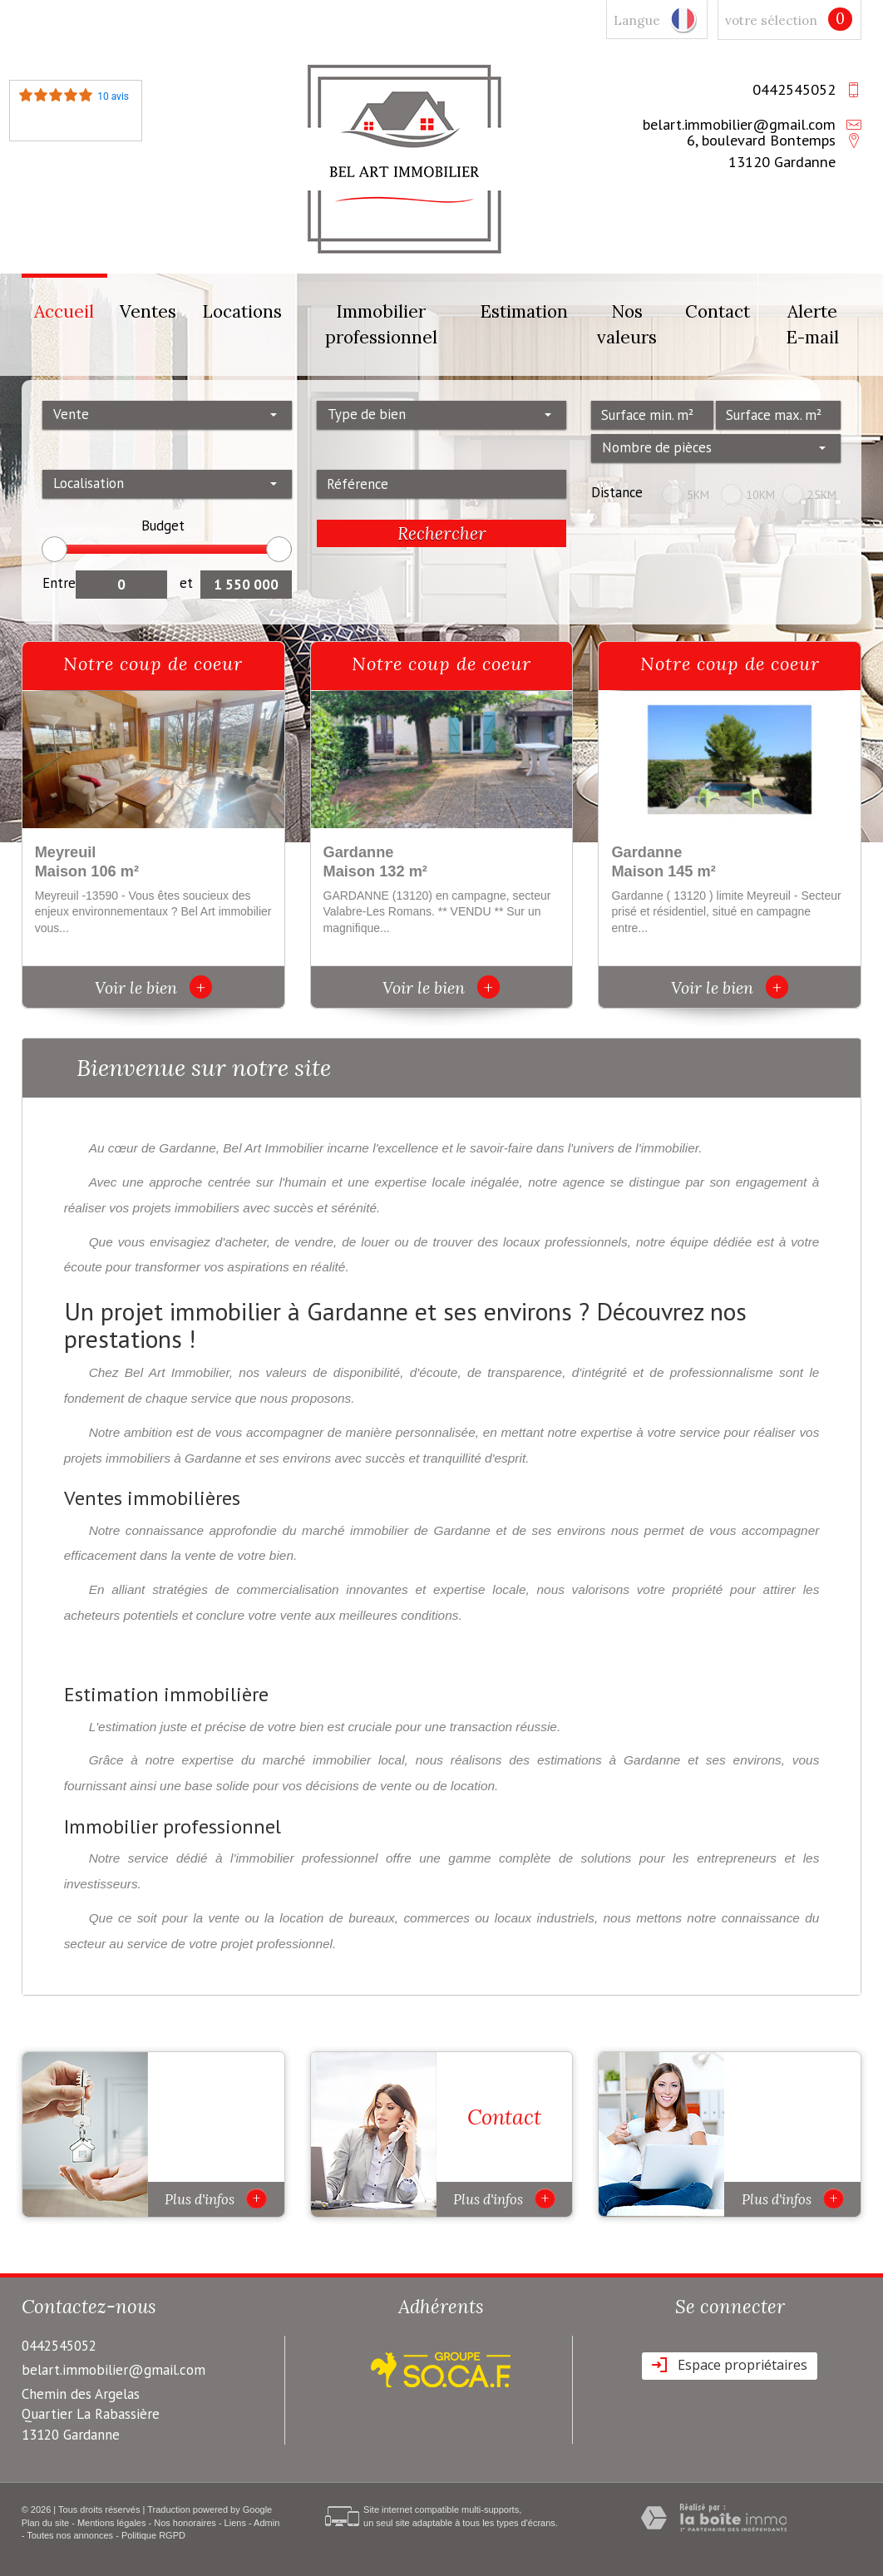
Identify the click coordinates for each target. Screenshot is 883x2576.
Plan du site (45, 2523)
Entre (59, 583)
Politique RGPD (153, 2535)
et (186, 583)
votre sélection (771, 20)
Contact (717, 311)
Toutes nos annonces (70, 2535)
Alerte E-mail (812, 324)
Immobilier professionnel (381, 324)
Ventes (148, 311)
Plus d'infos (216, 2198)
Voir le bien (153, 987)
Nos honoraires (185, 2523)
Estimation (524, 311)
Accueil (64, 311)
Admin (266, 2523)
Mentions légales (111, 2523)
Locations (242, 311)
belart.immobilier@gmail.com (739, 124)
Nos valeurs (627, 324)
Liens (235, 2523)
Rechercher (441, 533)
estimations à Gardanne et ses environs (659, 1760)
